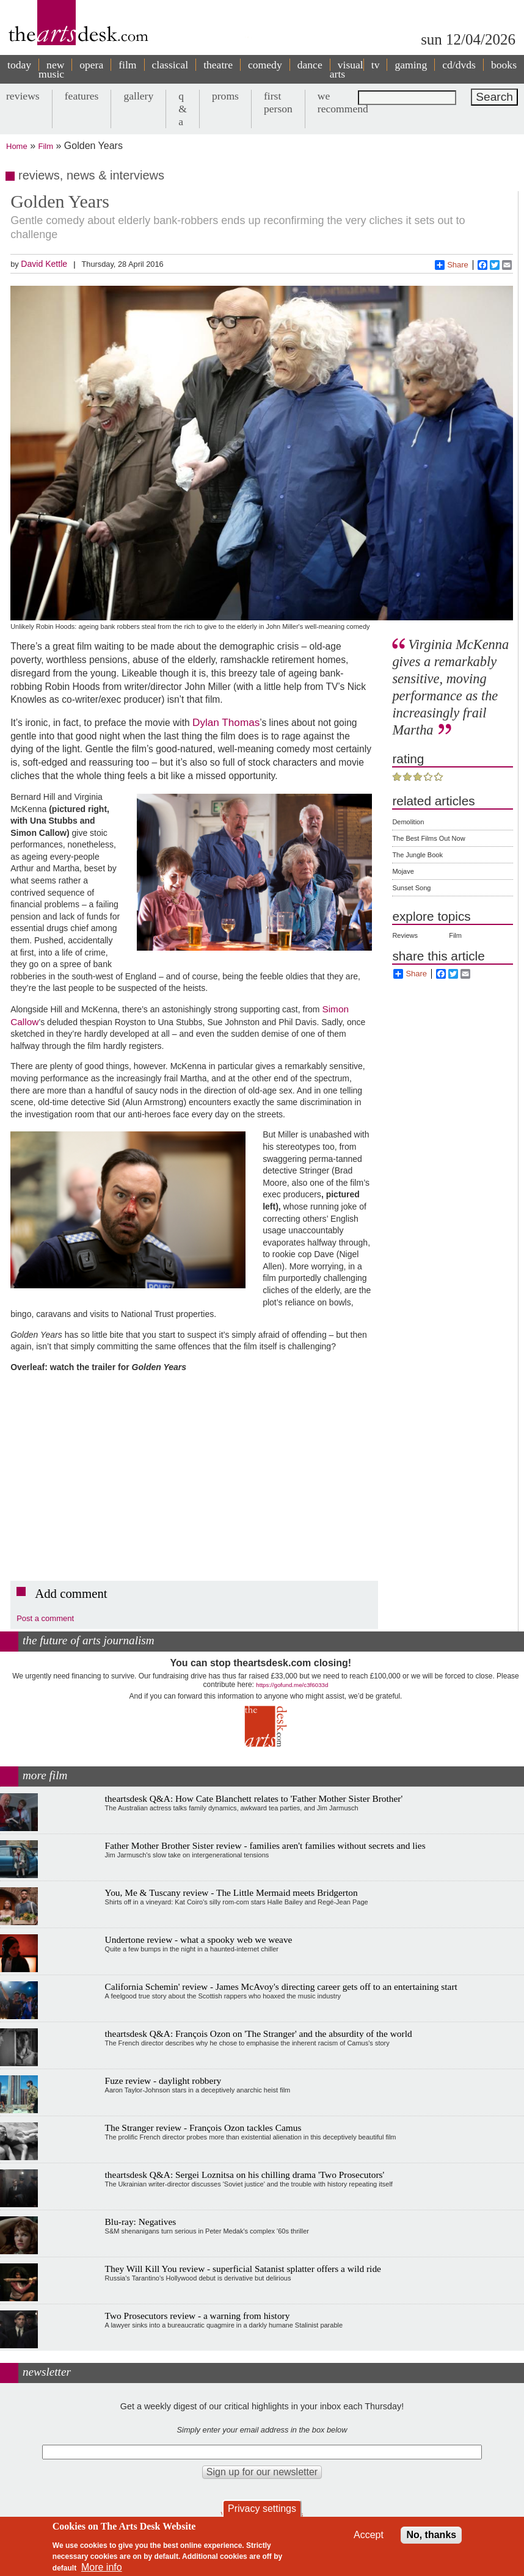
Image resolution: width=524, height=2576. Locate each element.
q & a (182, 109)
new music (51, 69)
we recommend (343, 102)
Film (46, 146)
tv (375, 65)
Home (16, 146)
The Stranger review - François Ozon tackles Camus (203, 2127)
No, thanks (431, 2535)
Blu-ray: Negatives (140, 2221)
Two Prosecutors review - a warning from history (197, 2315)
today (19, 65)
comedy (265, 65)
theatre (218, 65)
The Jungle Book (417, 854)
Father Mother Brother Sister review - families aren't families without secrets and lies (265, 1845)
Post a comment (45, 1618)
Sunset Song (411, 887)
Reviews (405, 935)
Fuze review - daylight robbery (163, 2080)
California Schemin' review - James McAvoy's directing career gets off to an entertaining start (281, 1986)
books (504, 65)
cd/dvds (459, 65)
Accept (369, 2535)
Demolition (408, 821)
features (82, 96)
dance (309, 65)
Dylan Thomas (226, 722)
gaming (411, 65)
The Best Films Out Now (428, 838)
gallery (138, 96)
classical (170, 65)
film (127, 65)
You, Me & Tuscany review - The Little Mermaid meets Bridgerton (231, 1892)
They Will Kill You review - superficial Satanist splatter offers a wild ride (243, 2268)
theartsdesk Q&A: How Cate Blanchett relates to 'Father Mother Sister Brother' (254, 1798)
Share (451, 265)
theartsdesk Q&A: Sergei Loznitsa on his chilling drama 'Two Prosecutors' (245, 2174)
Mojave (402, 871)
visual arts (346, 69)
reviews (23, 96)
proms (225, 96)
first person (278, 102)
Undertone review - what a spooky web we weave (199, 1939)
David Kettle (44, 264)
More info (101, 2567)
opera (91, 65)
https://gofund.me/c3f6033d (292, 1685)
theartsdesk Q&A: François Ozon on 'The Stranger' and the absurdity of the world (258, 2033)
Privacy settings (262, 2508)
